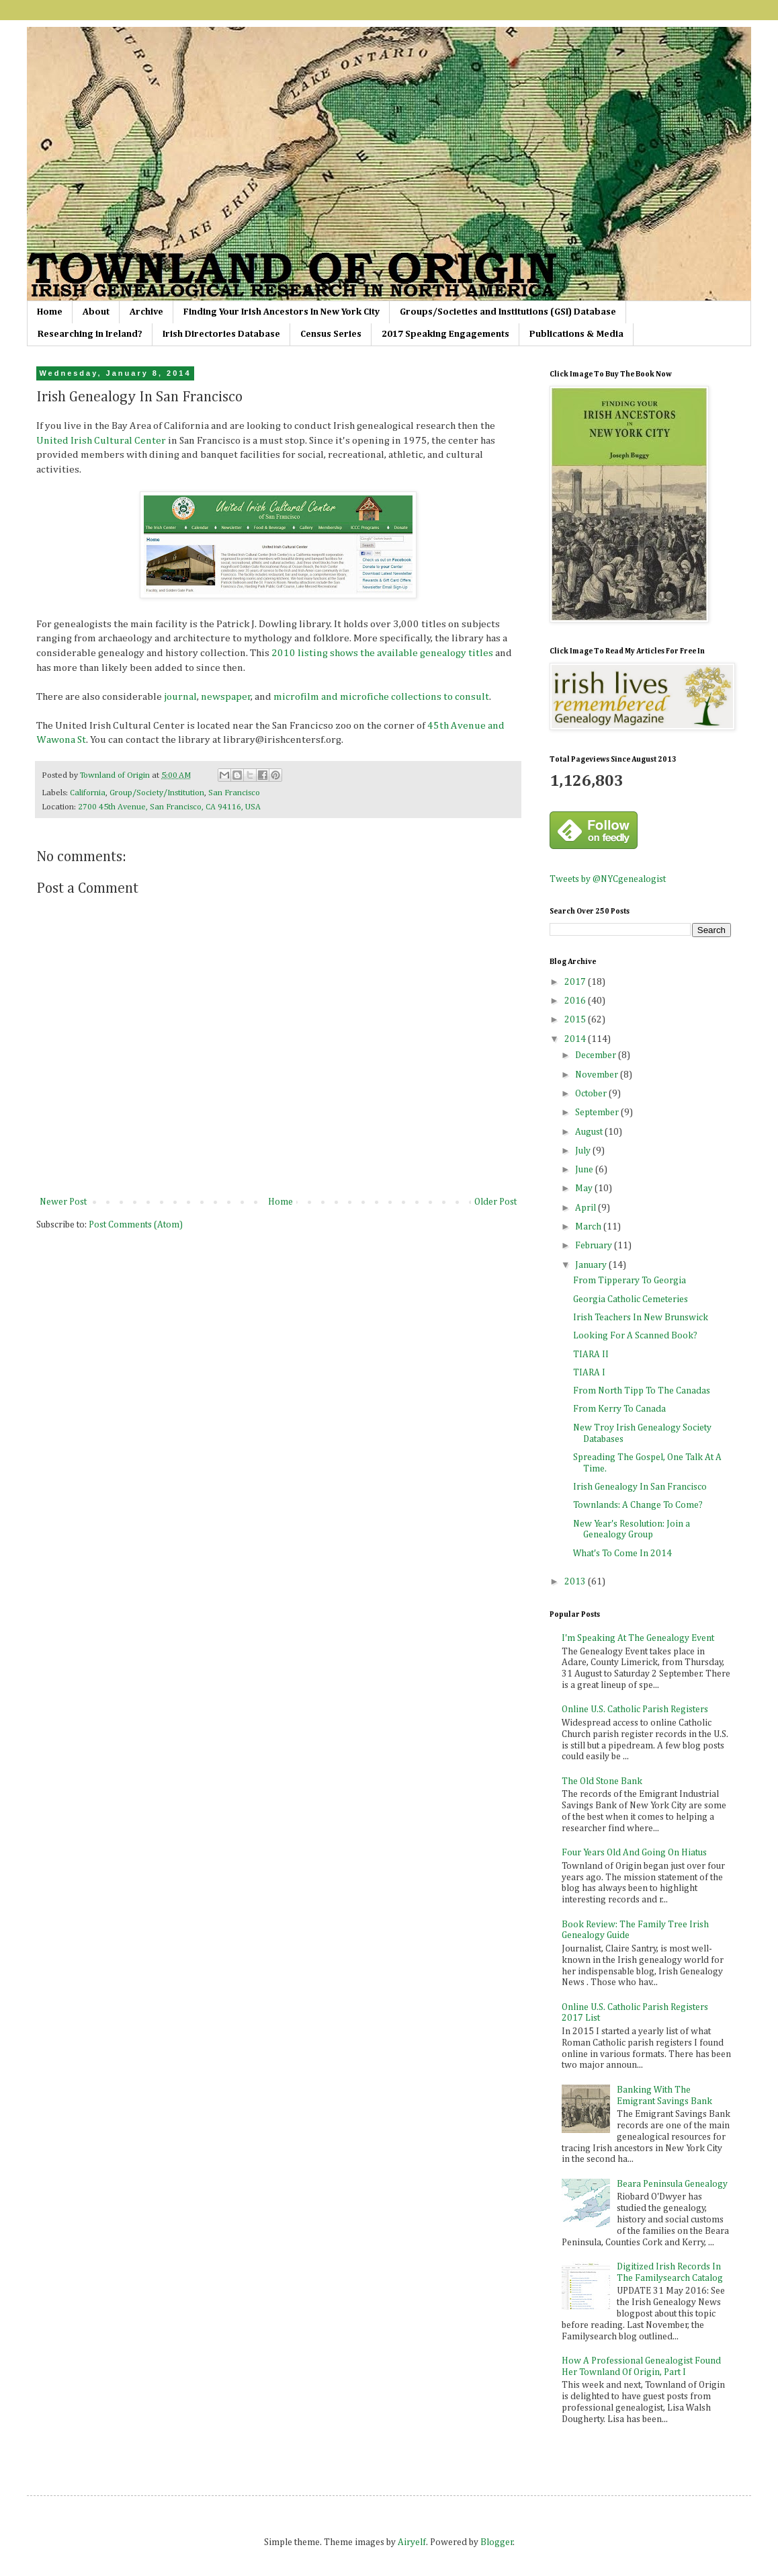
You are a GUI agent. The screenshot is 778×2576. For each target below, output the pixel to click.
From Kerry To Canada (619, 1409)
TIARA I (589, 1372)
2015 (576, 1019)
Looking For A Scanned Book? (635, 1335)
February (594, 1245)
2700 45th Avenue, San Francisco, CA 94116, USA (169, 807)
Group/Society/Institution (157, 793)
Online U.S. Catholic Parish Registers (635, 1709)
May (585, 1188)
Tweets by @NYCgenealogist (608, 879)
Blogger (496, 2542)
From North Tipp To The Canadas (641, 1391)
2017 (576, 982)
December (596, 1055)
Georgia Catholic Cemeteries (630, 1299)
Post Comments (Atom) (136, 1225)
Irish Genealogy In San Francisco (640, 1487)
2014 (576, 1039)
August (590, 1132)
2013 (576, 1581)
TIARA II (591, 1354)
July (584, 1151)
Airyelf (412, 2542)
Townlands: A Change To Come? (638, 1505)
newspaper (226, 697)
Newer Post (63, 1202)
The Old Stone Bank (602, 1781)
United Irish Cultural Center (101, 441)
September (598, 1112)
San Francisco (234, 793)
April (586, 1208)
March (589, 1227)
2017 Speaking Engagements (445, 334)
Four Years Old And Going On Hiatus (634, 1852)
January (592, 1265)
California (87, 793)
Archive (146, 312)
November (597, 1075)
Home (49, 312)
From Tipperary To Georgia (629, 1280)
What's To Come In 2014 (622, 1553)
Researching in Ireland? (90, 334)
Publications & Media (576, 334)
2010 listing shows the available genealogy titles (382, 653)
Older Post (495, 1202)
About (96, 312)
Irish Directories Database (221, 334)
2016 (576, 1001)
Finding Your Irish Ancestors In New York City (281, 312)
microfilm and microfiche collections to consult (381, 697)
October (592, 1093)
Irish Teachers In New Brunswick (640, 1317)
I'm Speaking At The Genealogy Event (638, 1638)
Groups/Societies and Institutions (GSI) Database (508, 312)
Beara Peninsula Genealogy (672, 2184)
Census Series (330, 334)
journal (180, 697)
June (585, 1169)
